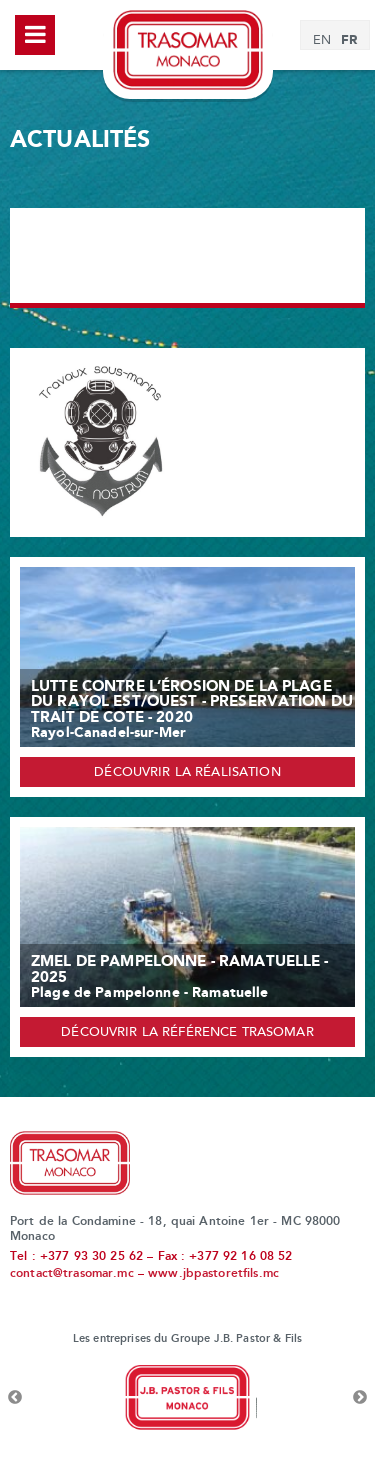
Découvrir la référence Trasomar (187, 1033)
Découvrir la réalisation (187, 773)
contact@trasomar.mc (72, 1274)
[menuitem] (322, 41)
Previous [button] (15, 1398)
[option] (187, 1398)
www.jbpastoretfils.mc (213, 1274)
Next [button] (360, 1398)
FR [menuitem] (349, 40)
